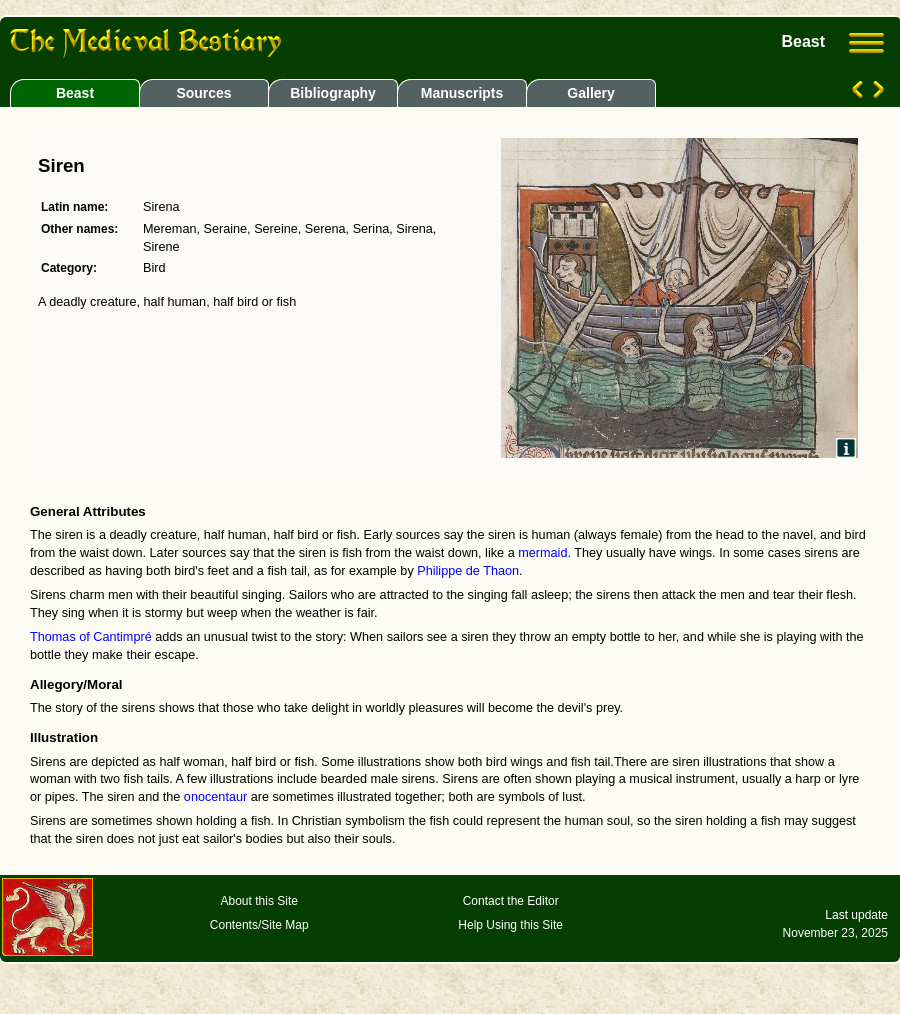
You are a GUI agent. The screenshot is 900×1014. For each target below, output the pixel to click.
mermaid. (544, 553)
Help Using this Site (510, 925)
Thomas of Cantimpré (91, 637)
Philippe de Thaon (468, 571)
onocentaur (215, 797)
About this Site (259, 901)
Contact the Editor (511, 901)
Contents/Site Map (259, 925)
